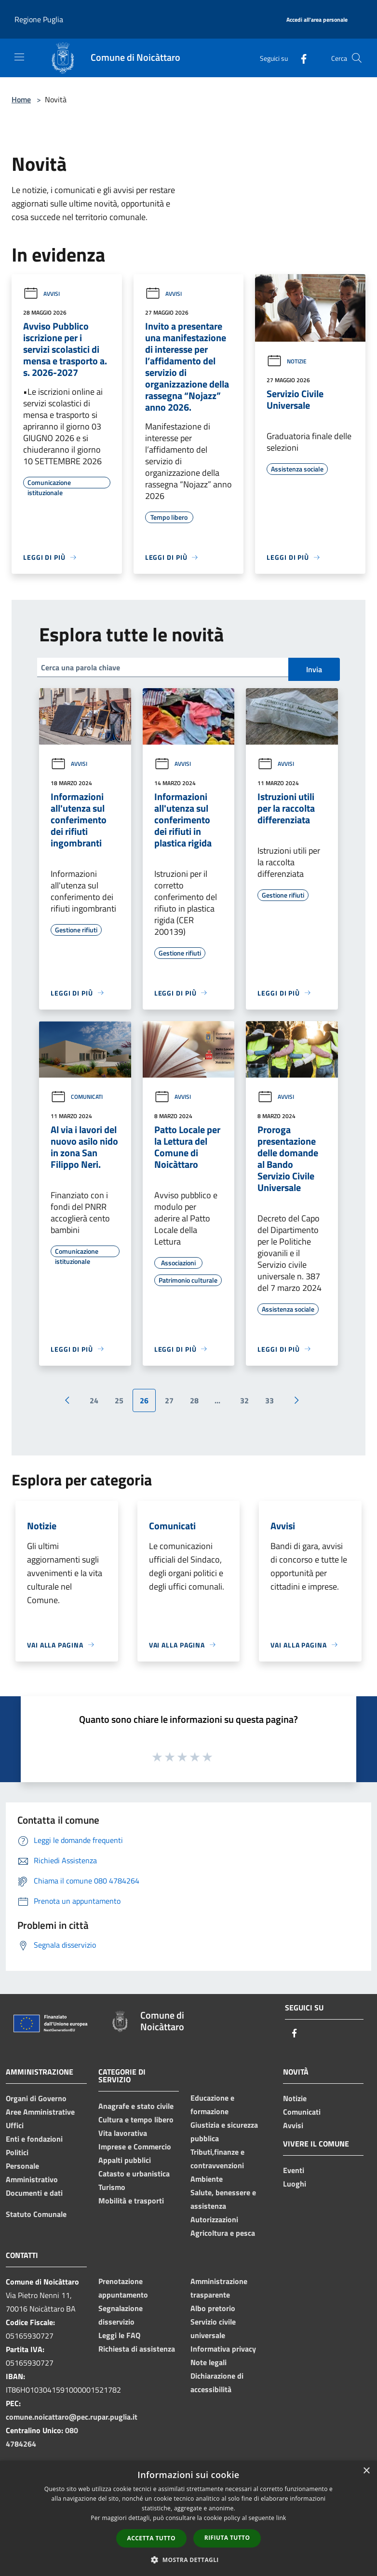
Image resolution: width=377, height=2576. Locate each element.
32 (244, 1400)
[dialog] (188, 2518)
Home (21, 99)
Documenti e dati (34, 2193)
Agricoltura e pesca (222, 2233)
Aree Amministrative (40, 2112)
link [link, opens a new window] (281, 2518)
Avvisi (41, 293)
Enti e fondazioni (34, 2139)
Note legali (208, 2362)
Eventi (293, 2170)
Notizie (287, 361)
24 (94, 1400)
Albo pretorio (212, 2308)
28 (194, 1400)
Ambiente (206, 2179)
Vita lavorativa (122, 2133)
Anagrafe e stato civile (136, 2106)
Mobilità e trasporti (131, 2200)
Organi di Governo (36, 2098)
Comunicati (77, 1096)
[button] (188, 2559)
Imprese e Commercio (134, 2146)
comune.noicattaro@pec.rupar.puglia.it (71, 2417)
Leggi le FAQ (119, 2335)
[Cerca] (357, 58)
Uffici (15, 2125)
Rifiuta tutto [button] (227, 2538)
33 (269, 1400)
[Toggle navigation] (19, 57)
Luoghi (294, 2183)
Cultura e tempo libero (136, 2119)
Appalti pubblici (124, 2160)
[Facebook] (300, 57)
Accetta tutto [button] (151, 2538)
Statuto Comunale (36, 2214)
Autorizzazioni (214, 2219)
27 (169, 1400)
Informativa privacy (223, 2348)
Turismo (111, 2187)
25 (119, 1400)
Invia (314, 669)
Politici (17, 2152)
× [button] (366, 2471)
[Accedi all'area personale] (317, 20)
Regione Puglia (38, 19)
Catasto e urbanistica (134, 2173)
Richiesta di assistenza (136, 2348)
